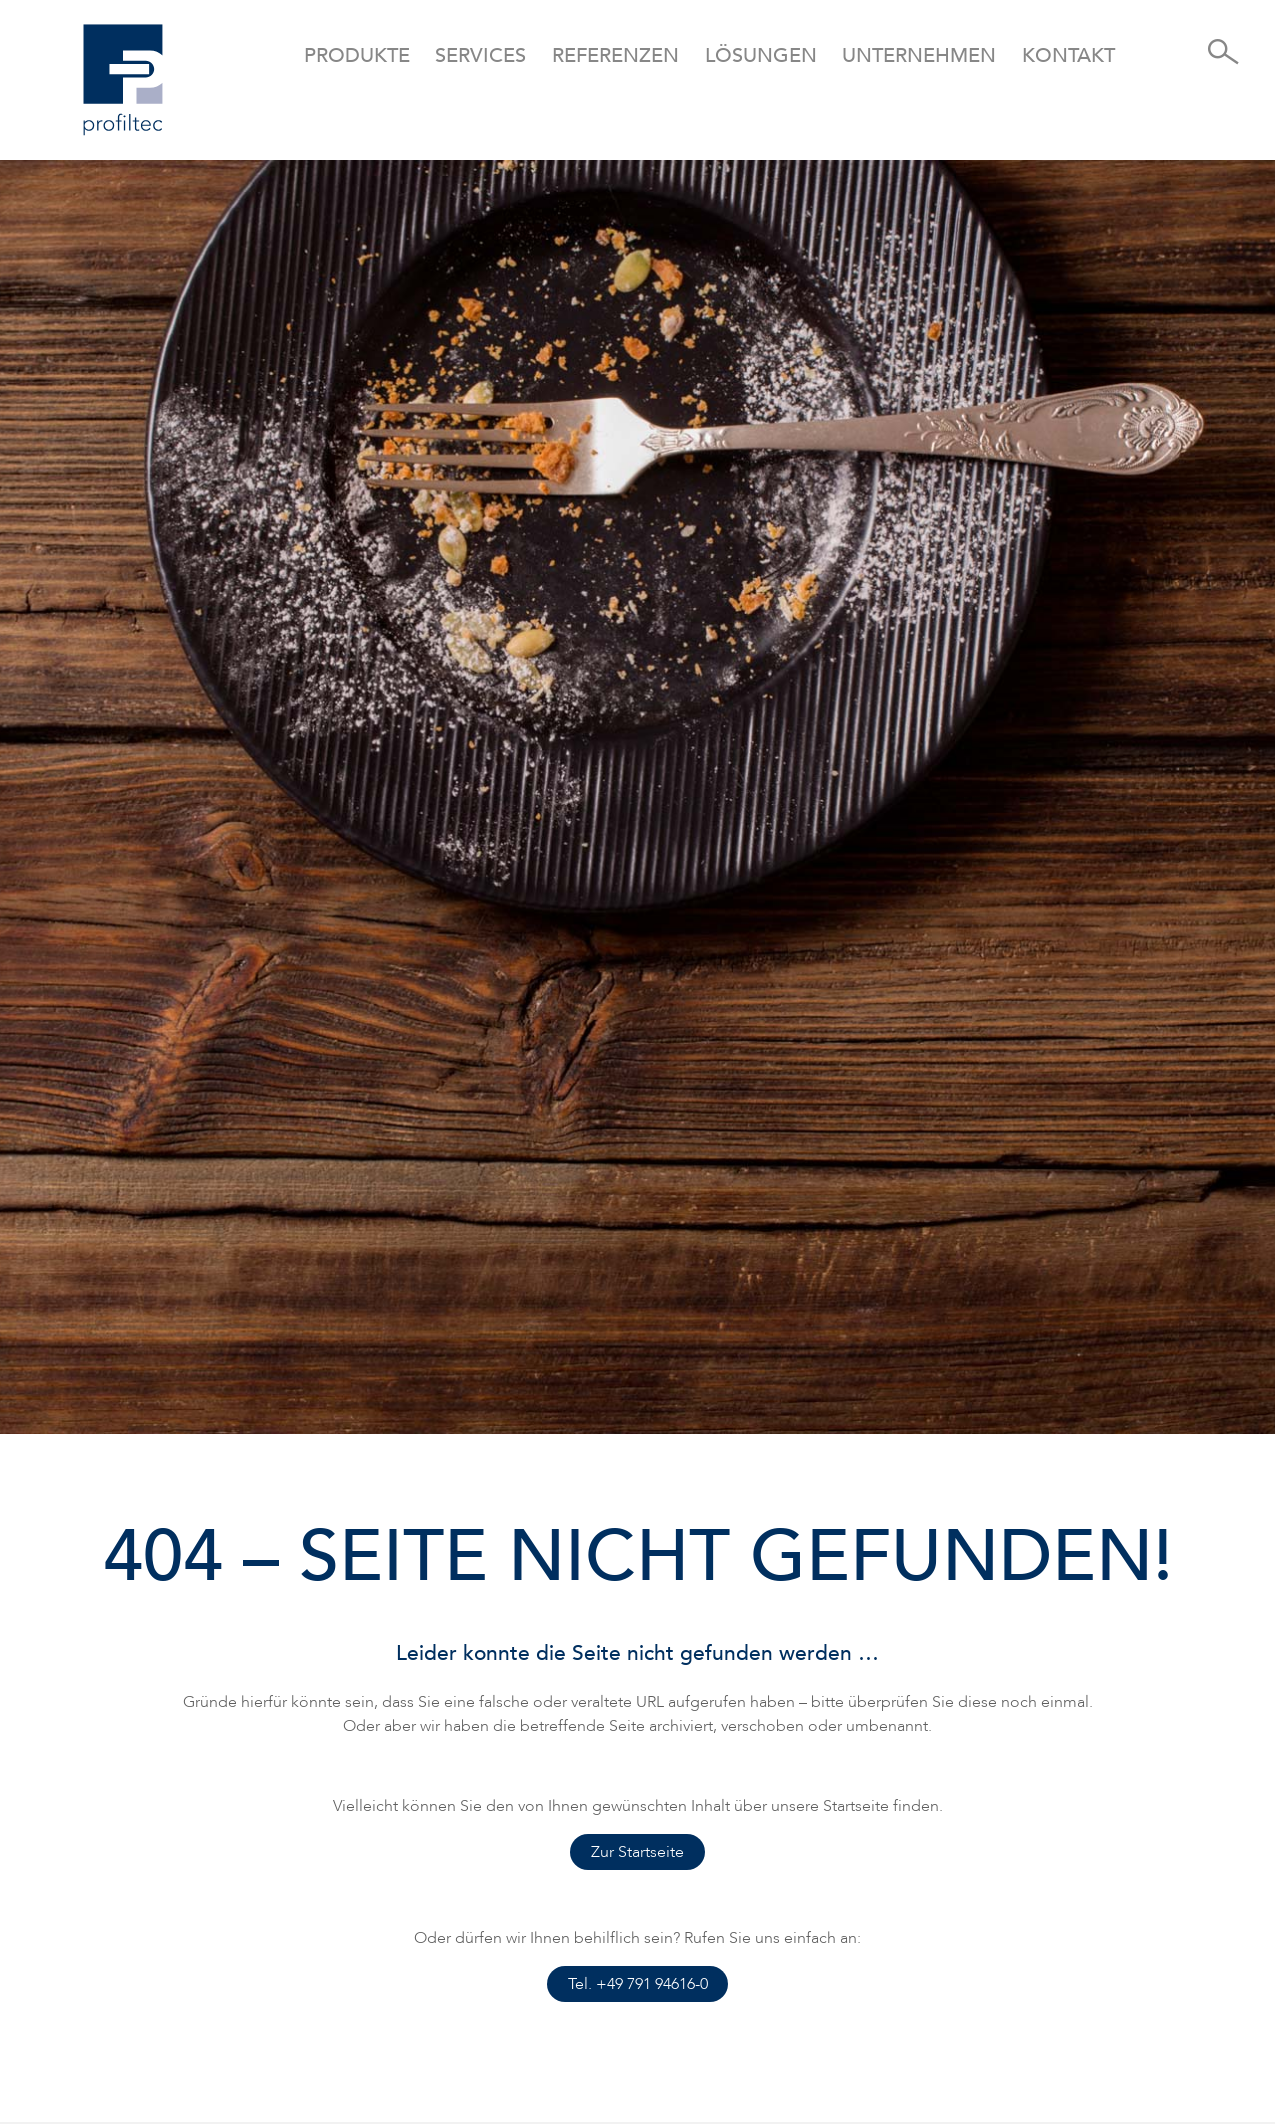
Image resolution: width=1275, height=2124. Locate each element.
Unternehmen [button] (919, 55)
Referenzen (615, 55)
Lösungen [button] (761, 55)
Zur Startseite (637, 1852)
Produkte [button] (357, 55)
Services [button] (480, 55)
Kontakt (1068, 55)
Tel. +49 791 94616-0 (638, 1984)
